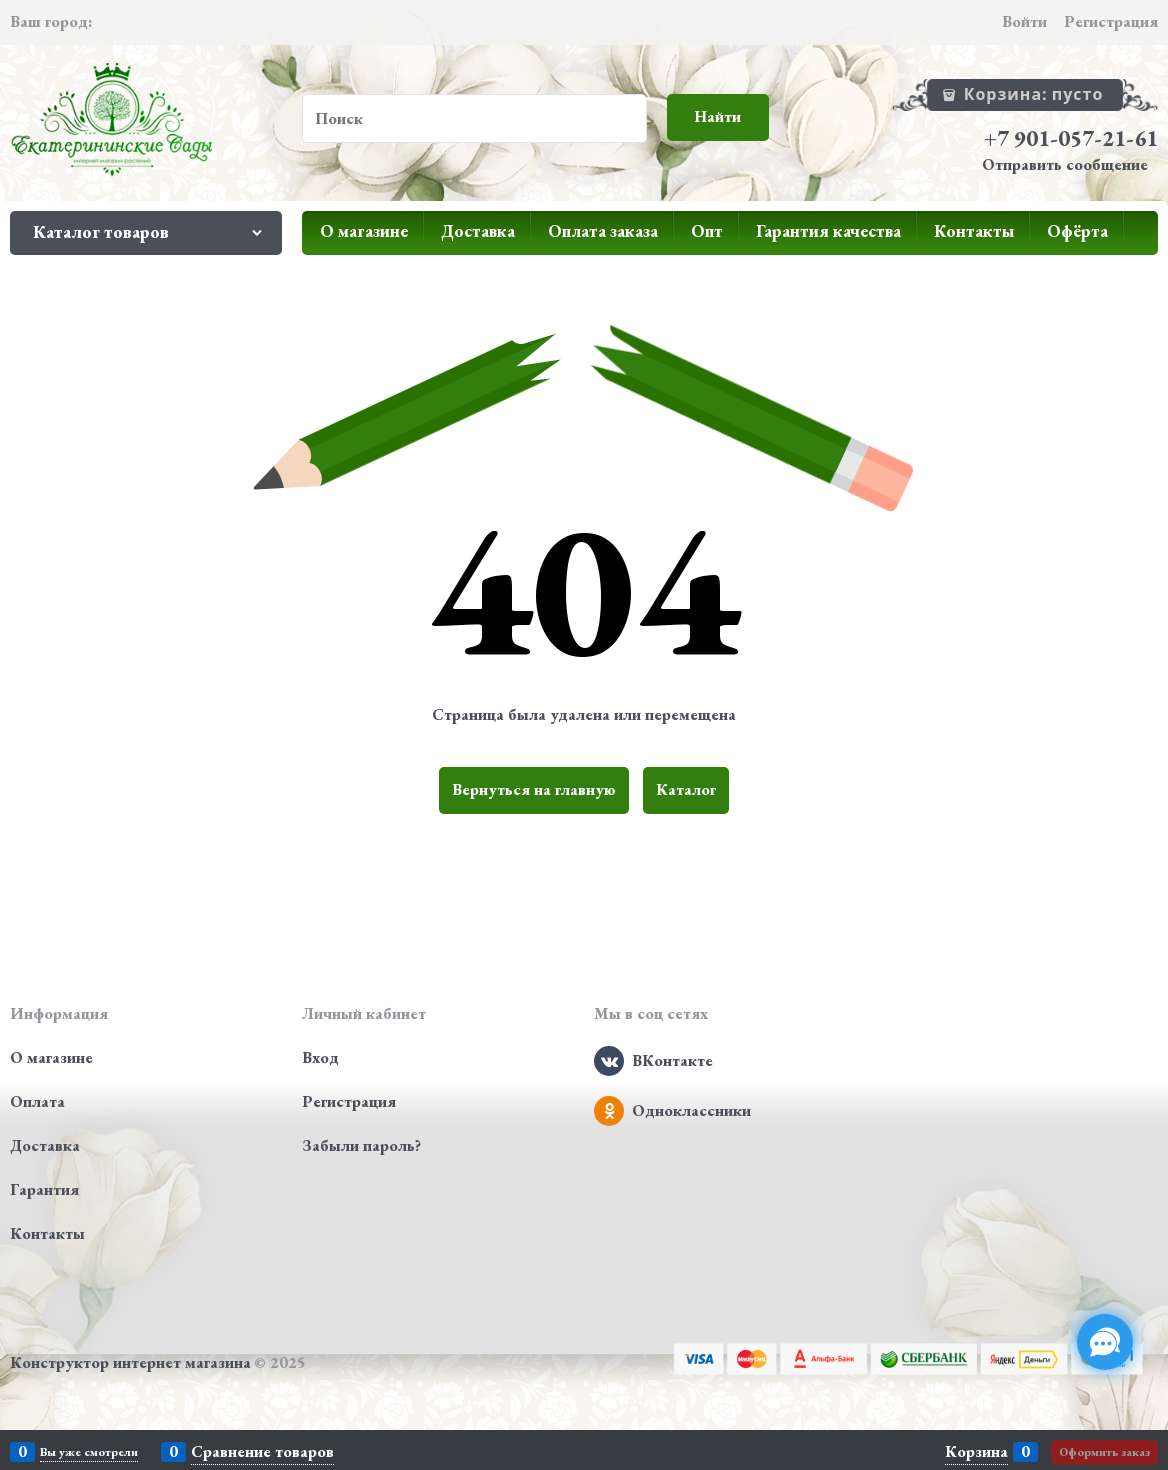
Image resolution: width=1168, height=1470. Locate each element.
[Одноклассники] (609, 1111)
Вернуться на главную (534, 789)
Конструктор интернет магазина (130, 1362)
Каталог (686, 789)
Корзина (976, 1451)
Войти (1024, 21)
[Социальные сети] (1105, 1342)
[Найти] (718, 117)
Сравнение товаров (262, 1451)
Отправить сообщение (1065, 164)
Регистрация (1111, 21)
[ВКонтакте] (609, 1061)
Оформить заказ (1104, 1452)
